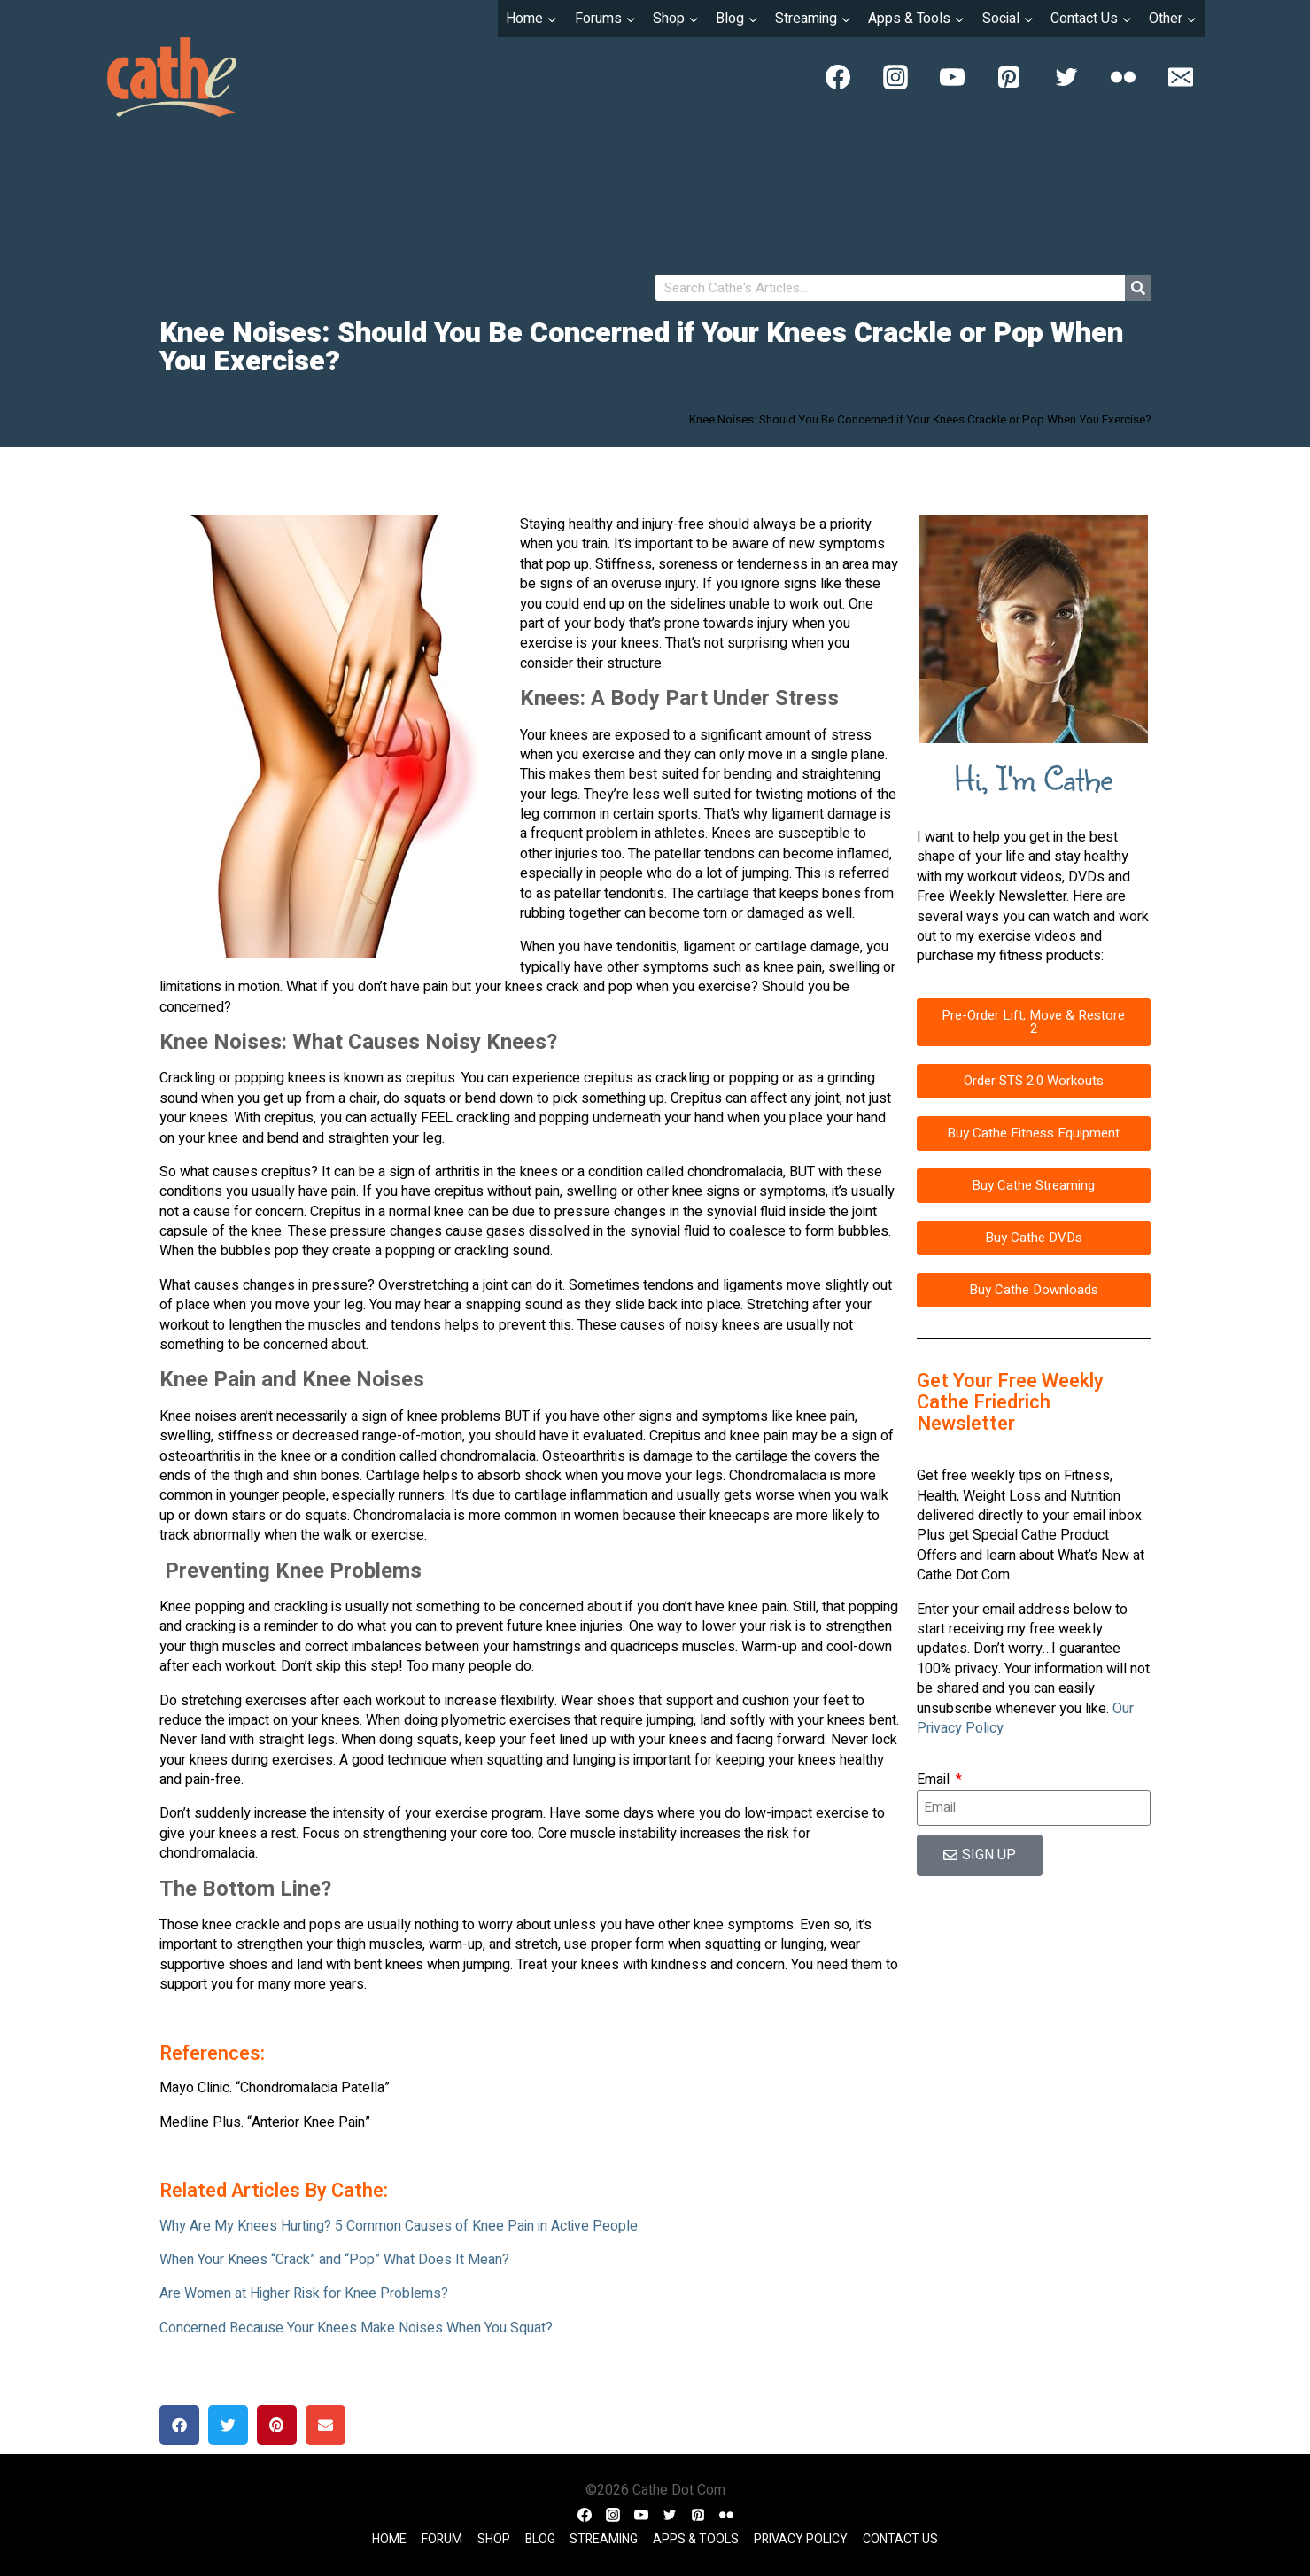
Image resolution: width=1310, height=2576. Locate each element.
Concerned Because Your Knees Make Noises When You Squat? (356, 2328)
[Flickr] (1123, 77)
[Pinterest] (1009, 77)
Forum (442, 2539)
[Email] (1180, 77)
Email (935, 1779)
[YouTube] (952, 77)
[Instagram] (895, 77)
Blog (540, 2539)
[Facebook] (838, 77)
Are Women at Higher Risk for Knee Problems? (303, 2293)
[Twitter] (1066, 77)
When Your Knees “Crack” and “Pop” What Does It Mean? (334, 2259)
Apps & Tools (696, 2539)
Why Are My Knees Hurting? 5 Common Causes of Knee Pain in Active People (398, 2226)
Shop (493, 2539)
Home (389, 2539)
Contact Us (900, 2539)
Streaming (604, 2539)
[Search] (1138, 288)
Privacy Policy (801, 2539)
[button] (179, 2425)
